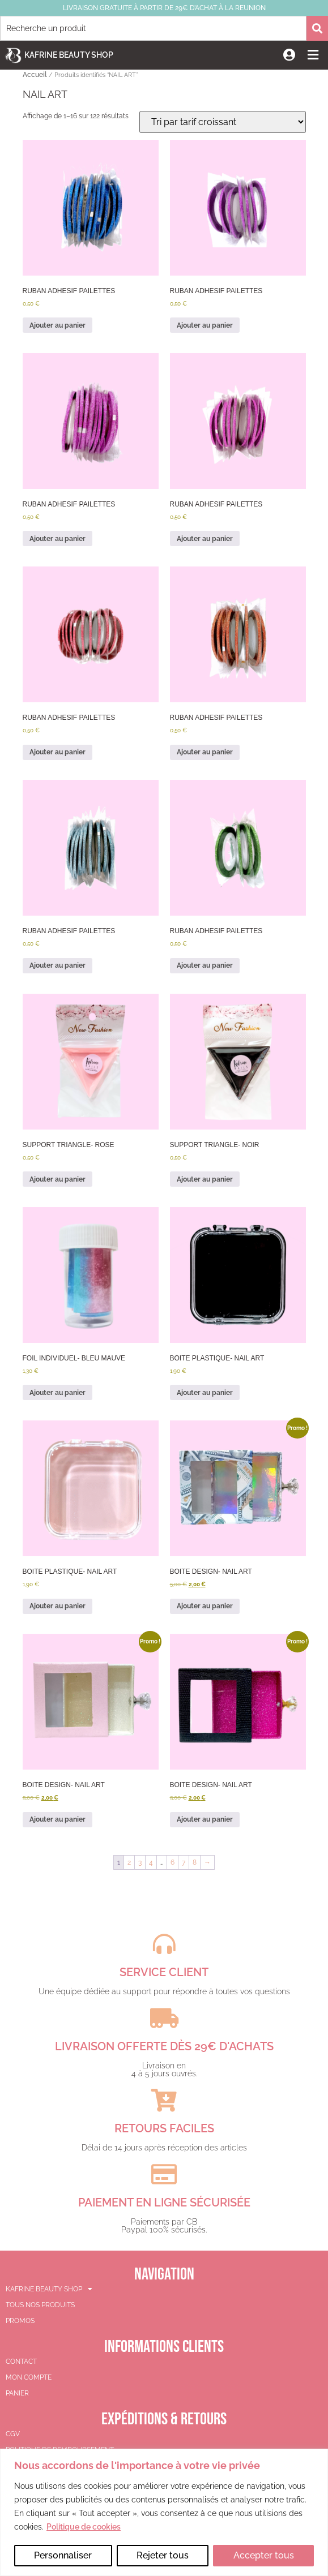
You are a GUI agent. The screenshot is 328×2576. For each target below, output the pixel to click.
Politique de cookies (83, 2526)
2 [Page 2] (129, 1862)
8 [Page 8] (195, 1862)
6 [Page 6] (172, 1862)
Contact (21, 2361)
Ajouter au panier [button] (57, 325)
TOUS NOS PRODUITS (40, 2305)
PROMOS (20, 2321)
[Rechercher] (317, 28)
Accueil (35, 75)
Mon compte (29, 2377)
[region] (164, 2512)
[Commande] (222, 122)
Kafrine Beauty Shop (68, 54)
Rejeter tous (163, 2555)
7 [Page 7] (183, 1862)
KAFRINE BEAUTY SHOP (49, 2289)
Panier (17, 2393)
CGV (13, 2434)
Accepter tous (263, 2555)
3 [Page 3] (140, 1862)
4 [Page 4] (151, 1862)
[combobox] (153, 28)
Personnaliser (63, 2555)
